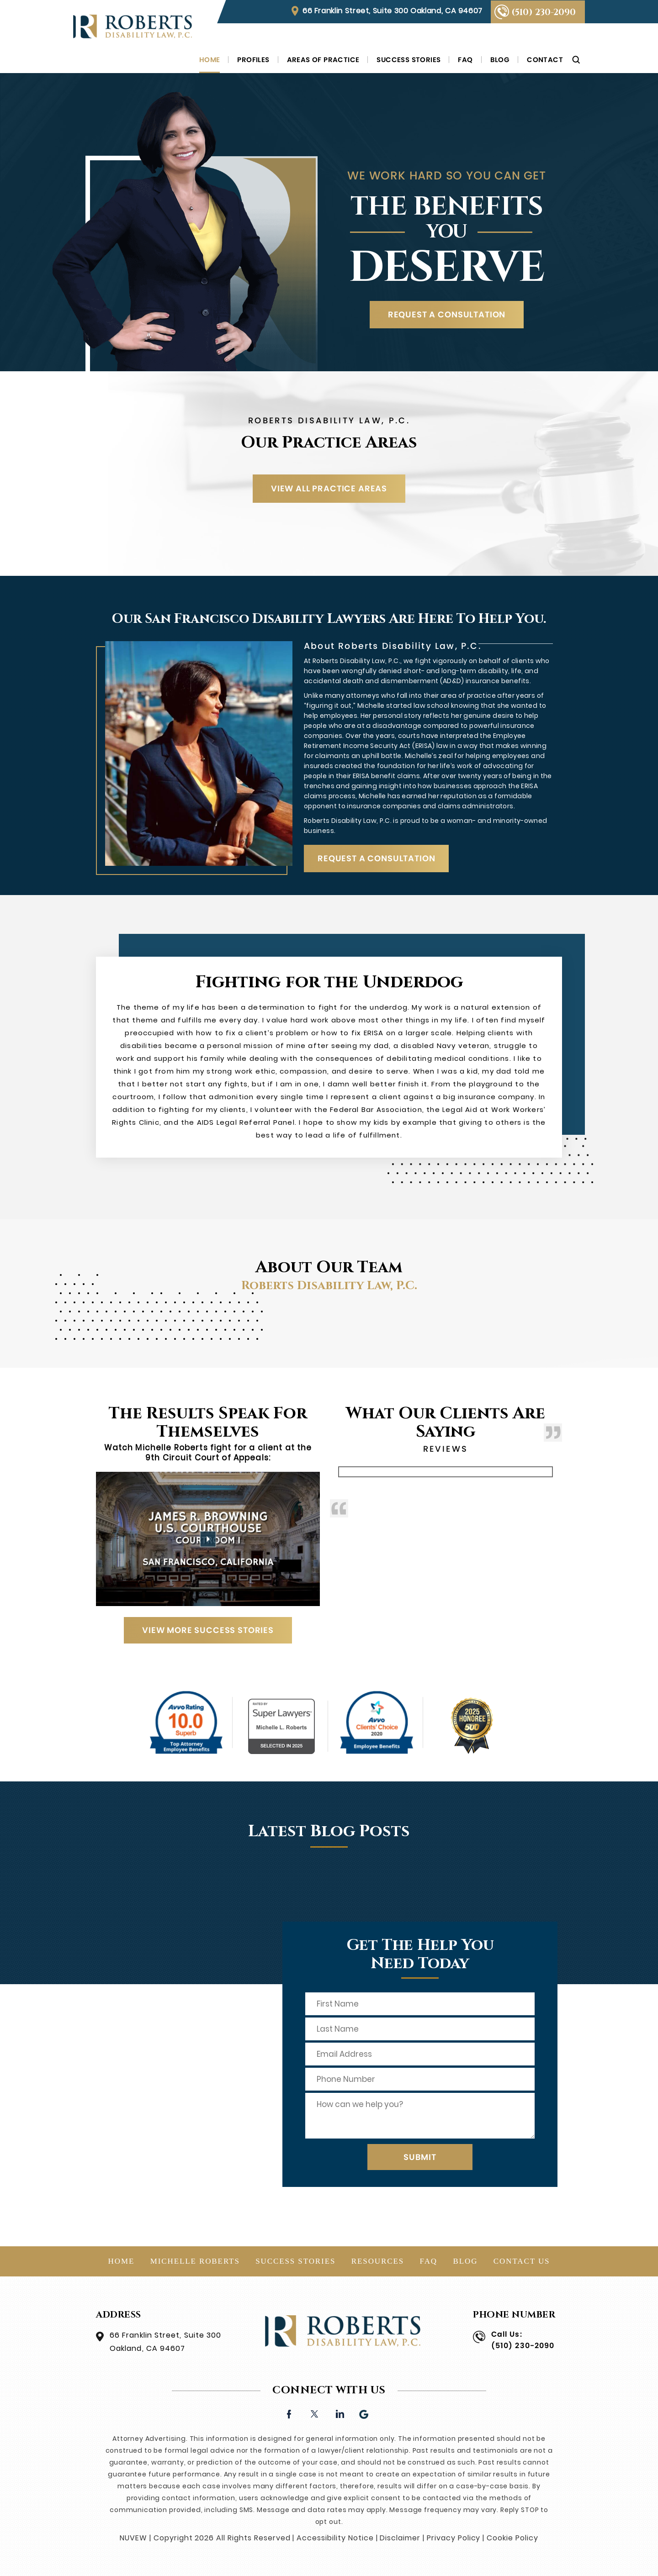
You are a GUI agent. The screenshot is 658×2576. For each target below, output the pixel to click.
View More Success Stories (208, 1630)
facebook (289, 2413)
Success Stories (408, 59)
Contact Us (522, 2261)
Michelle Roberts (195, 2261)
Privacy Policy (453, 2538)
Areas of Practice (323, 59)
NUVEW (133, 2538)
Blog (500, 59)
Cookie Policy (512, 2538)
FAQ (465, 59)
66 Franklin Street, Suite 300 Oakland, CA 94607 (392, 10)
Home (209, 59)
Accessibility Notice (335, 2538)
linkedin (339, 2413)
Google (364, 2413)
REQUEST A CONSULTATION (446, 314)
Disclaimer (400, 2538)
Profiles (253, 59)
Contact (545, 59)
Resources (377, 2261)
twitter (314, 2413)
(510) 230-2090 (543, 12)
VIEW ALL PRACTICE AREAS (329, 488)
